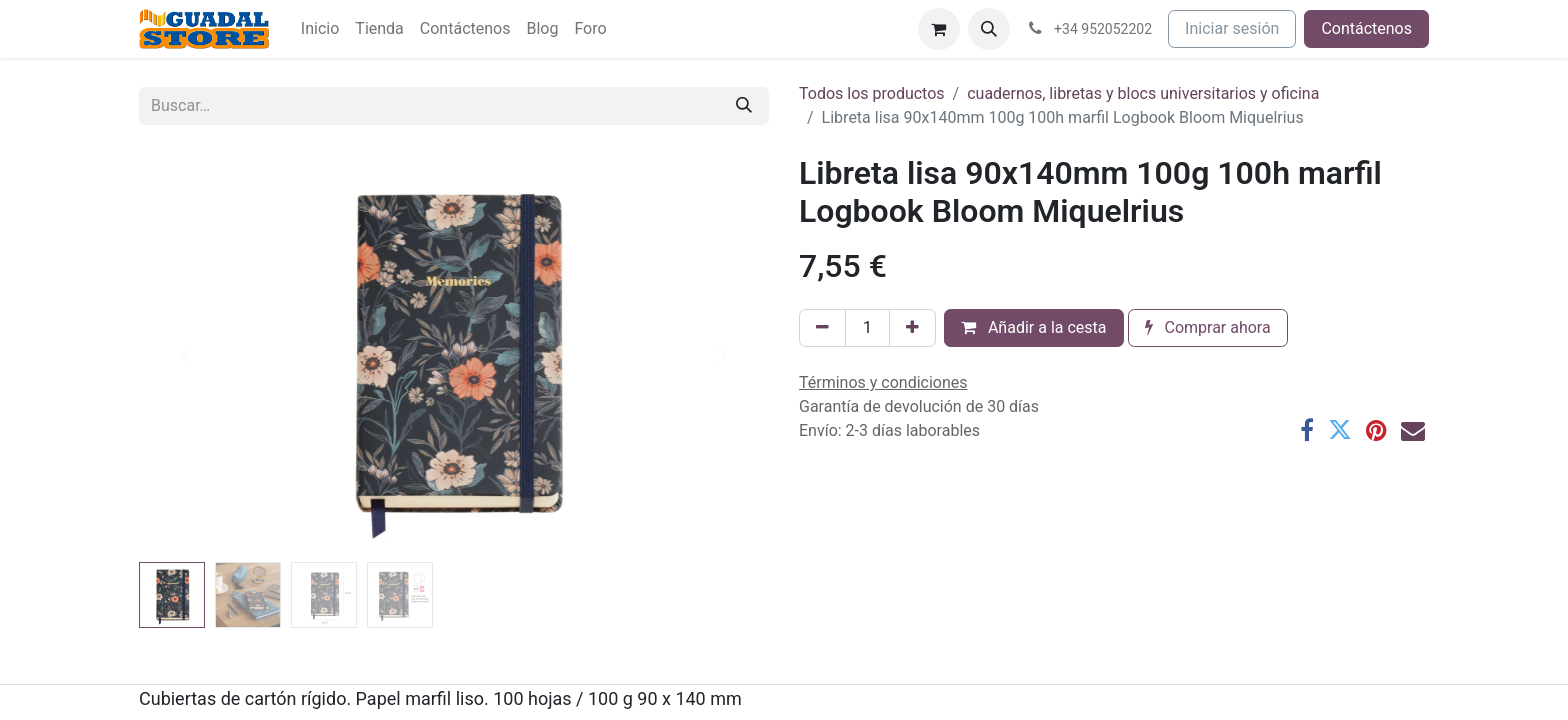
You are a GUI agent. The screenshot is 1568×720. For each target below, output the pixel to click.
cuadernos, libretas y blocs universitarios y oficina (1143, 93)
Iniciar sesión (1232, 28)
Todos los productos (872, 93)
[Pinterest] (1376, 430)
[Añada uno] (912, 328)
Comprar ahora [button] (1208, 327)
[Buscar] (744, 106)
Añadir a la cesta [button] (1034, 327)
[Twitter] (1340, 430)
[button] (989, 29)
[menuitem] (320, 29)
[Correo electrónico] (1413, 430)
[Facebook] (1307, 430)
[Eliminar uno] (822, 328)
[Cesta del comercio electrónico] (939, 29)
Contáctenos (1366, 28)
